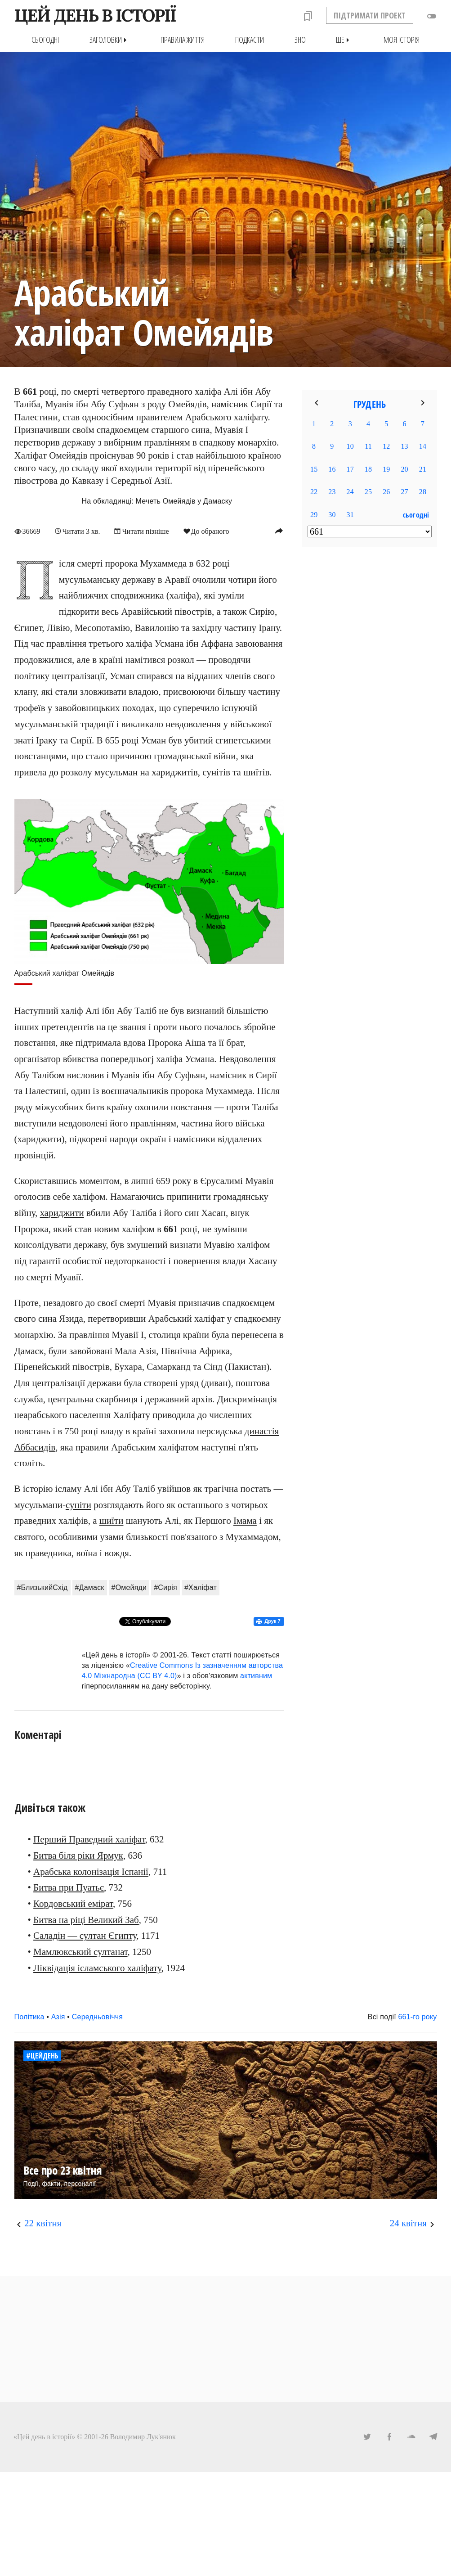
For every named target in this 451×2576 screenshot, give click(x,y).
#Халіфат (200, 1587)
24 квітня (408, 2223)
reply (278, 530)
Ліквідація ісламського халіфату (97, 1968)
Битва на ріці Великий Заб (86, 1919)
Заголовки (109, 39)
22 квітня (42, 2223)
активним (256, 1676)
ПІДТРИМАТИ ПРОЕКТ (370, 15)
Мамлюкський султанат (80, 1951)
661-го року (417, 2017)
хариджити (62, 1212)
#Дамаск (89, 1587)
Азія (58, 2017)
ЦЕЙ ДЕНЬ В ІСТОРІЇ (95, 15)
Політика (29, 2017)
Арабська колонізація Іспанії (90, 1871)
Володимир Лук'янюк (143, 2437)
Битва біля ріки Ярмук (78, 1855)
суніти (78, 1505)
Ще (344, 39)
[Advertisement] (369, 700)
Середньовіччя (97, 2017)
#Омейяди (129, 1587)
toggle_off (431, 16)
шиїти (111, 1520)
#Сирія (165, 1587)
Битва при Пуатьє (68, 1887)
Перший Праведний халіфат (89, 1839)
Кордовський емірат (73, 1903)
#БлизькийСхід (42, 1587)
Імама (245, 1520)
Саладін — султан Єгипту (84, 1935)
